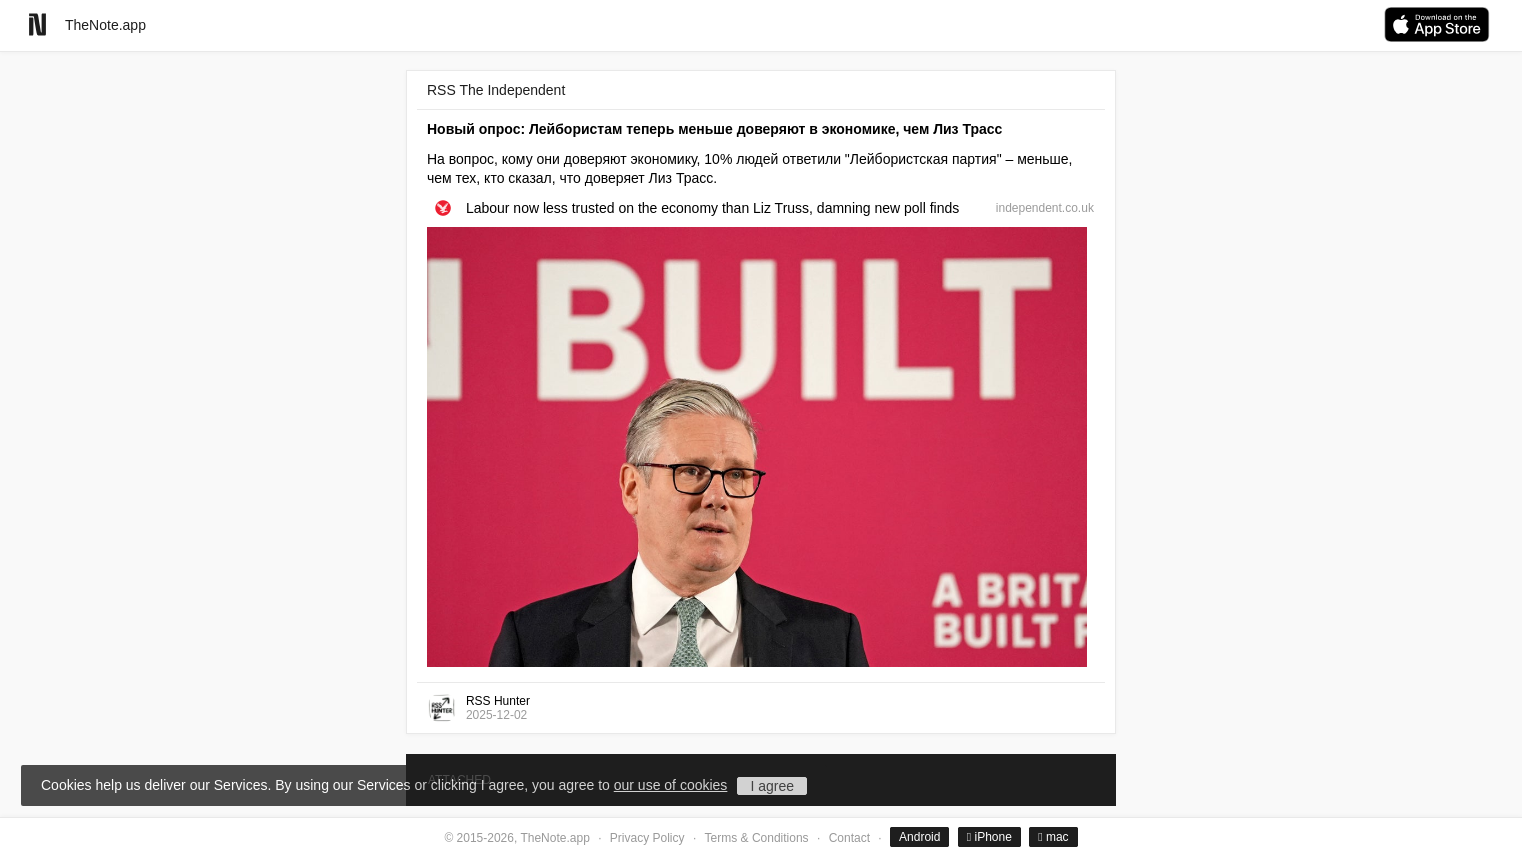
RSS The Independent (496, 90)
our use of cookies (671, 785)
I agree (772, 786)
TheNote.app (105, 25)
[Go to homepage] (37, 24)
